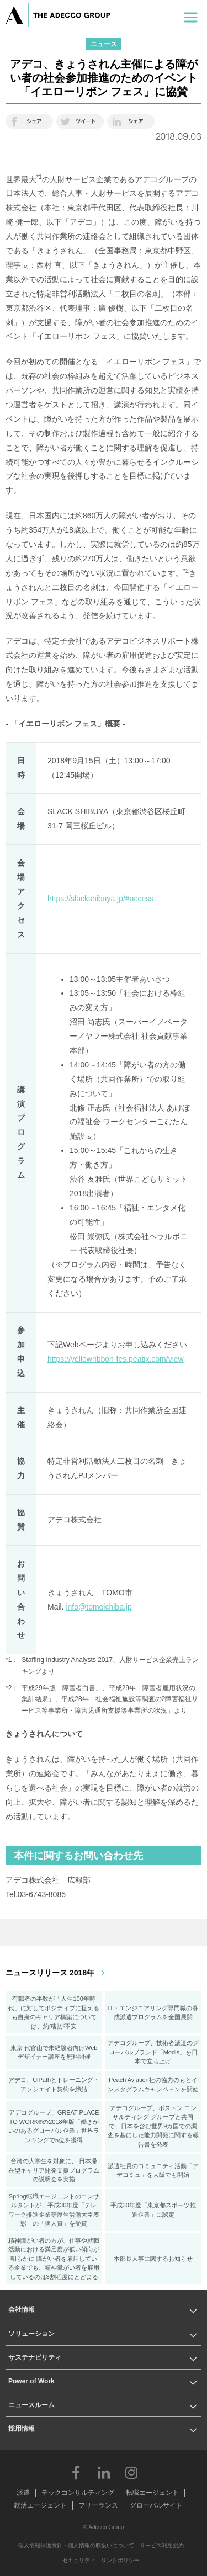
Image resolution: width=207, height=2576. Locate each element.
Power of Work (31, 2381)
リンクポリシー (120, 2560)
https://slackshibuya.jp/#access (100, 898)
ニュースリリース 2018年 (50, 1972)
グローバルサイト (156, 2505)
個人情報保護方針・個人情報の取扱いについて (76, 2545)
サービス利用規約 (162, 2545)
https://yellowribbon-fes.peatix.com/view (115, 1359)
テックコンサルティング (77, 2493)
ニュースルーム (31, 2405)
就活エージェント (40, 2505)
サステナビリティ (34, 2357)
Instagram (131, 2472)
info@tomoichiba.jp (98, 1606)
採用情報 (21, 2428)
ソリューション (31, 2334)
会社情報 (21, 2309)
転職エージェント (152, 2493)
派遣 (23, 2493)
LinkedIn (103, 2472)
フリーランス (98, 2505)
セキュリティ (78, 2560)
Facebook (76, 2472)
